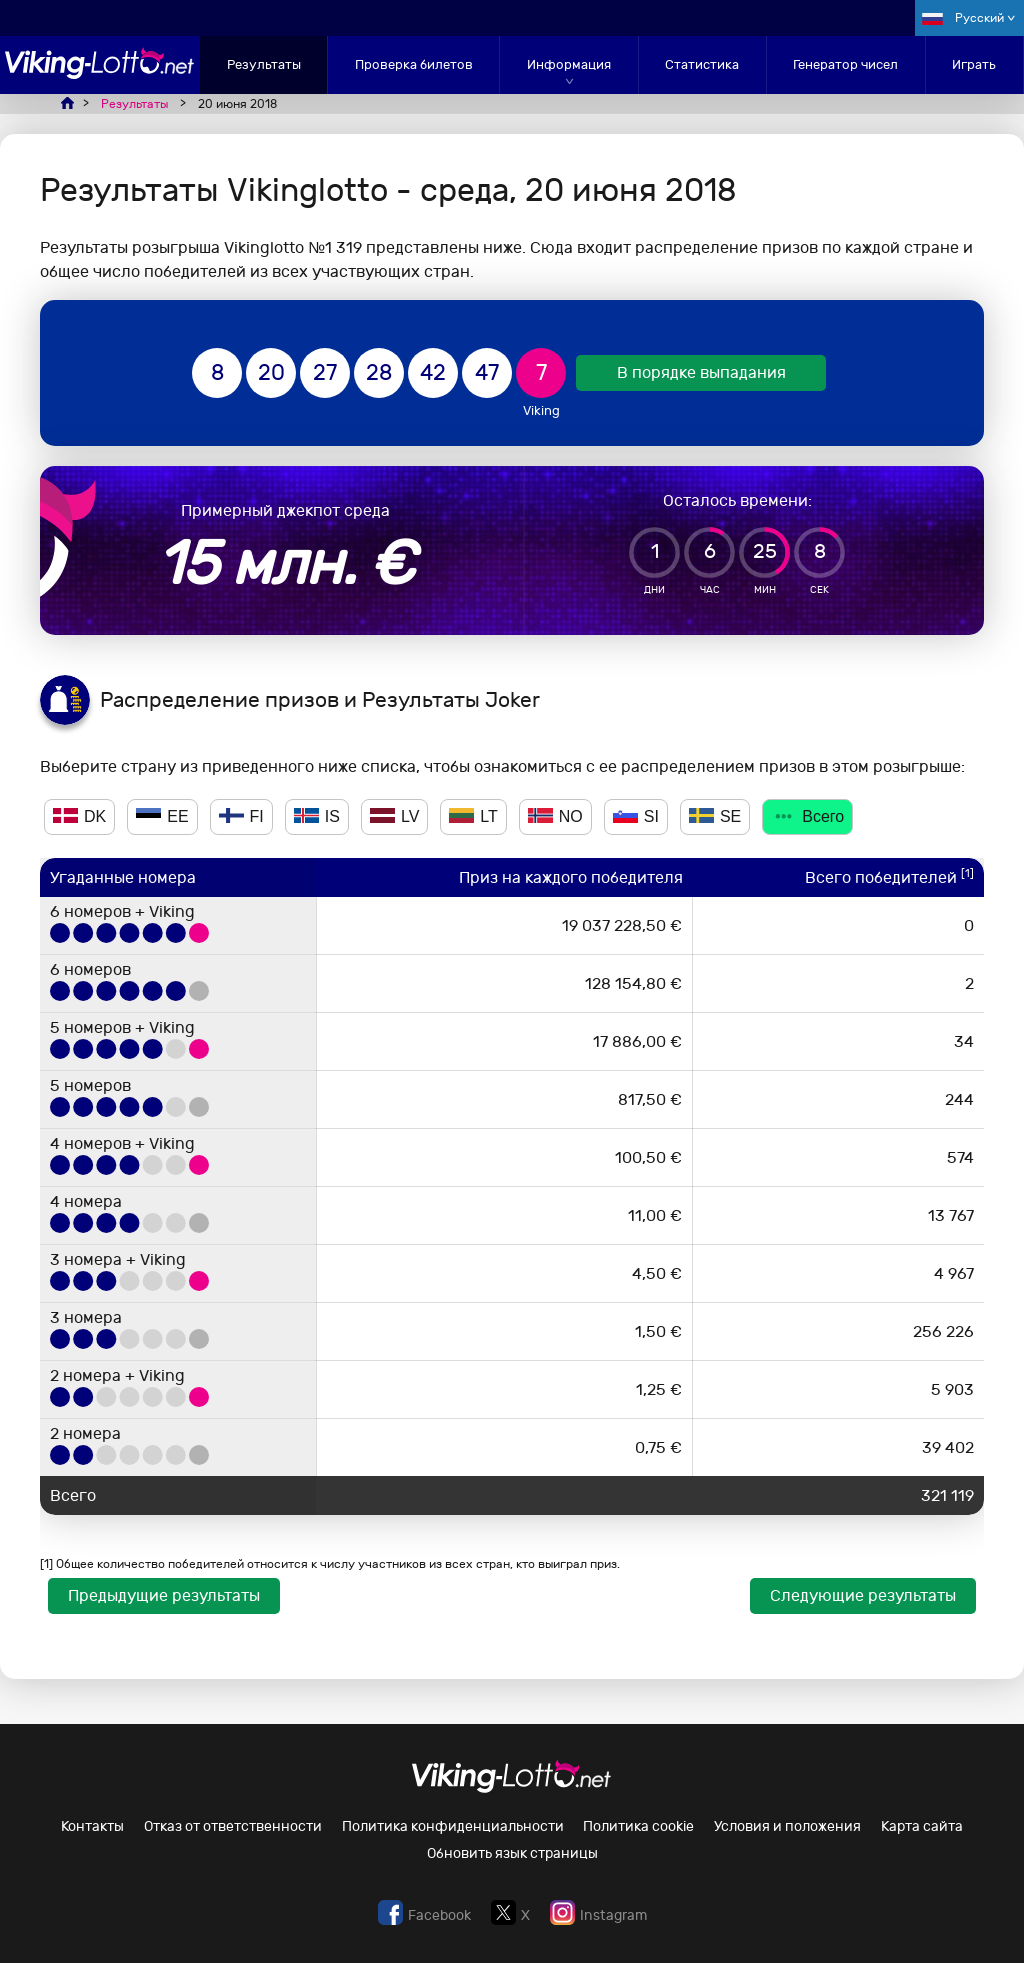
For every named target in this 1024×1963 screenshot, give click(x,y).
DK (79, 816)
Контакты (92, 1826)
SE (715, 816)
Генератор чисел (845, 64)
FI (241, 816)
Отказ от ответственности (233, 1826)
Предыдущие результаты (164, 1595)
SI (636, 816)
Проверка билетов (414, 64)
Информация (569, 64)
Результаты (264, 64)
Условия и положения (787, 1826)
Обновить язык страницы (512, 1853)
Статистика (702, 64)
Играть (974, 64)
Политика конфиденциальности (453, 1826)
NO (555, 816)
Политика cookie (638, 1826)
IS (317, 816)
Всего (807, 816)
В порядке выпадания (701, 372)
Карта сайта (922, 1826)
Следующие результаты (863, 1595)
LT (473, 816)
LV (394, 816)
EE (162, 816)
